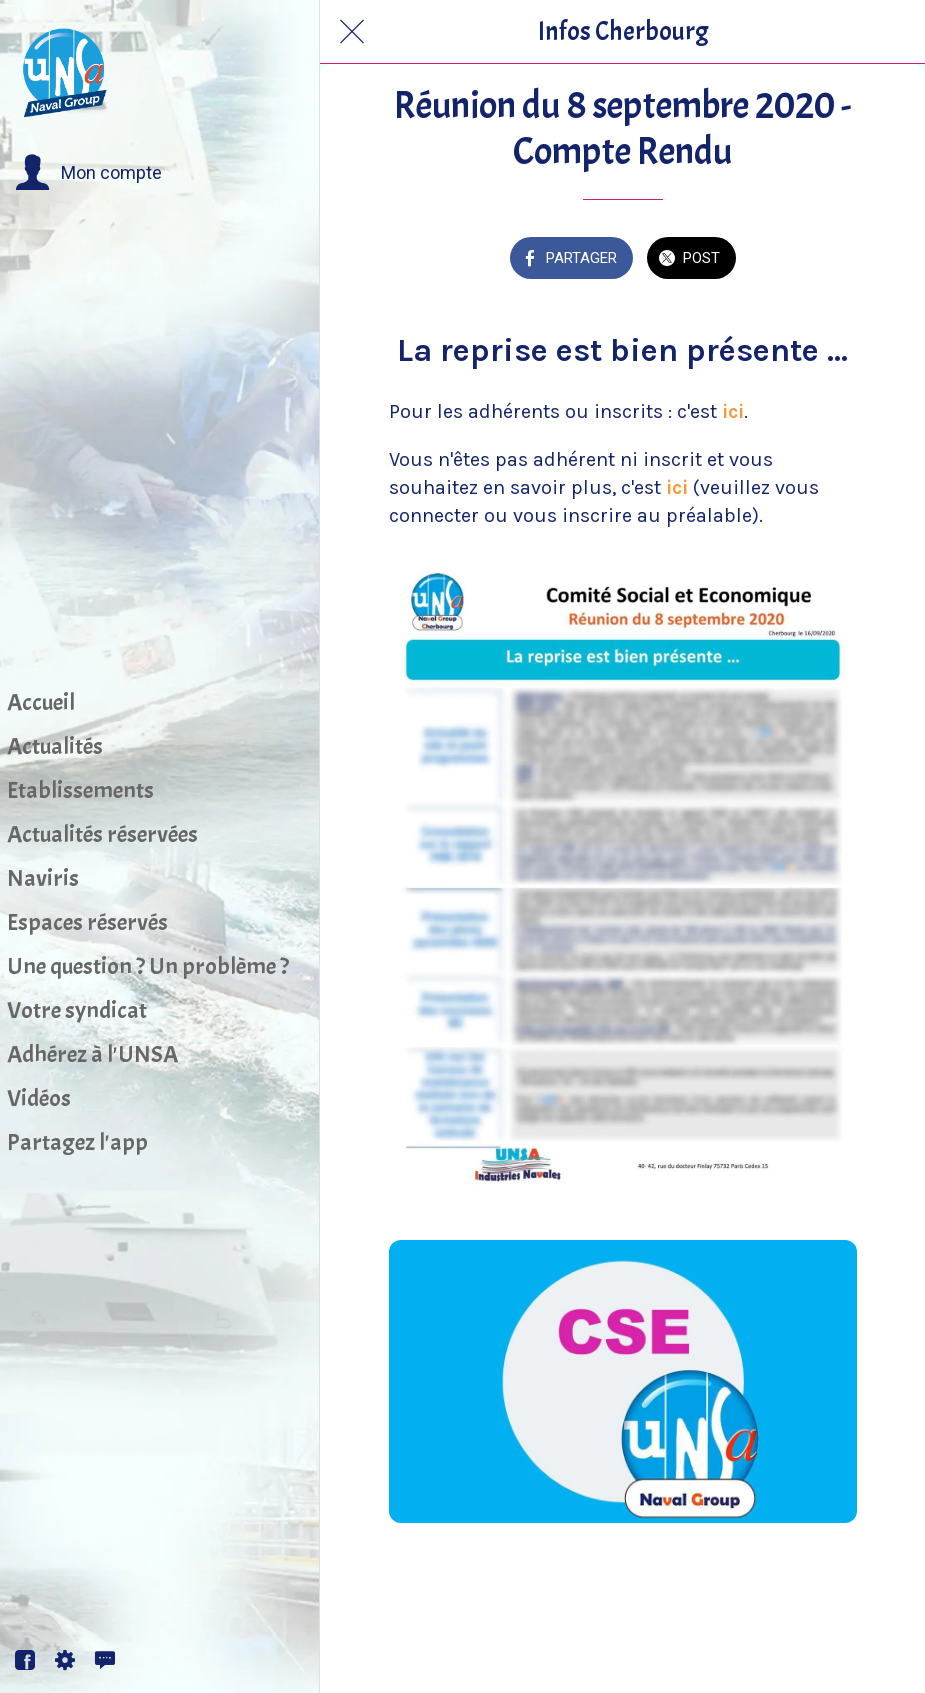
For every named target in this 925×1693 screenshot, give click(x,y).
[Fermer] (352, 32)
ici (733, 411)
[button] (88, 173)
